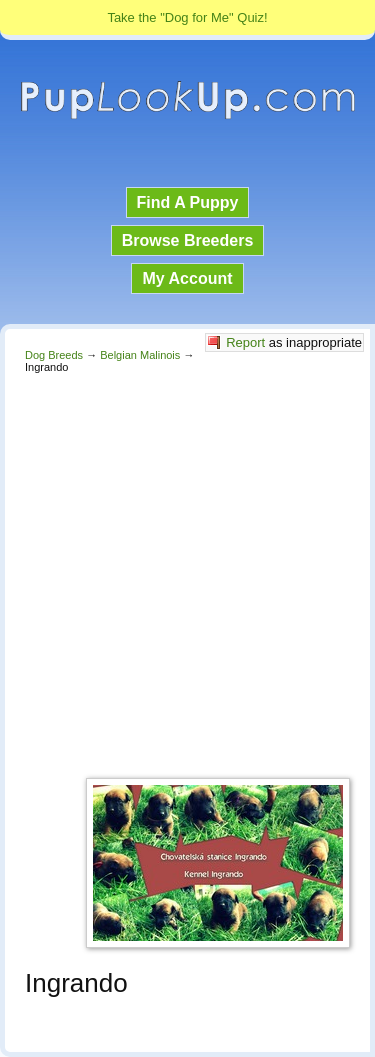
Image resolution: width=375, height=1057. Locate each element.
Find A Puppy (188, 202)
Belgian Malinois (140, 355)
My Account (187, 278)
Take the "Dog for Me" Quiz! (187, 17)
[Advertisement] (187, 570)
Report (245, 342)
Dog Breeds (54, 355)
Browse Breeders (188, 240)
